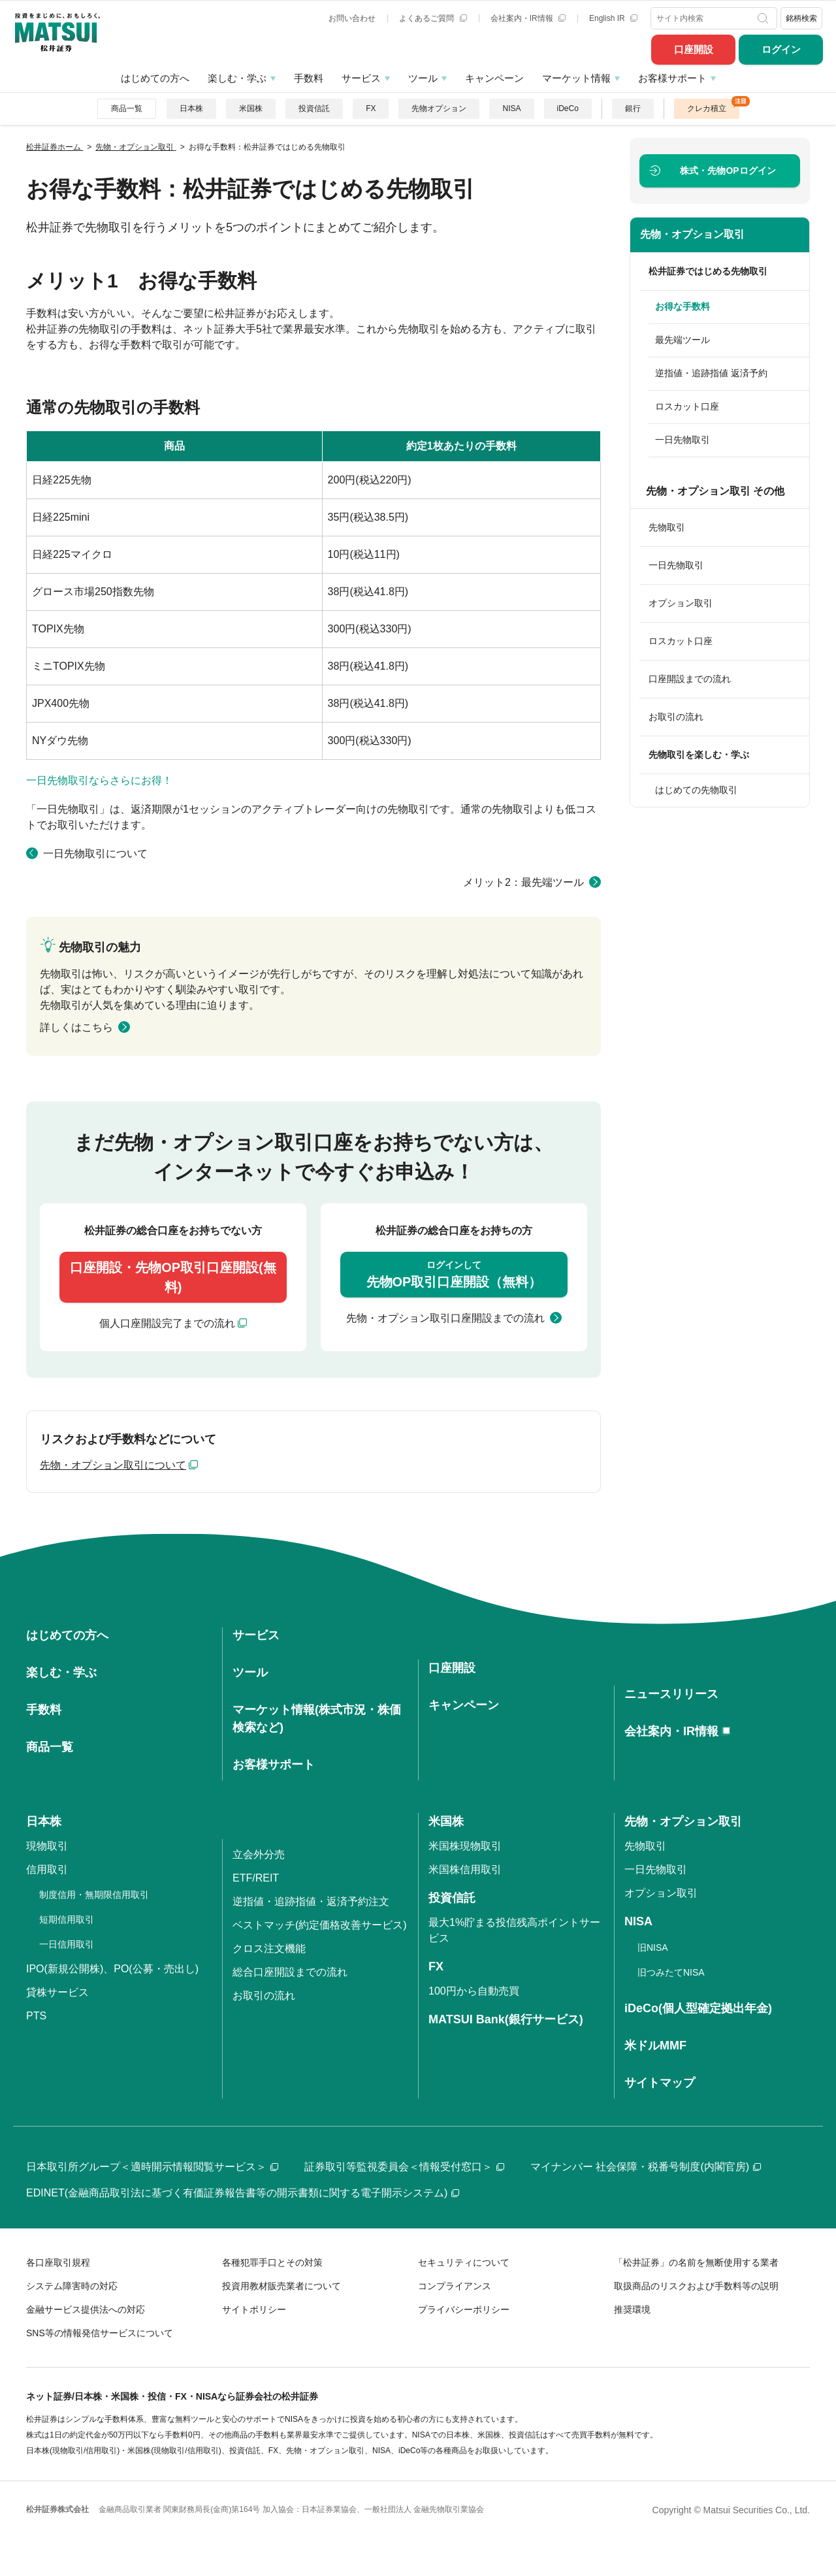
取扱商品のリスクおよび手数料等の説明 (696, 2286)
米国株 (251, 108)
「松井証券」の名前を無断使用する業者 (696, 2262)
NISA (511, 108)
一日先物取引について (95, 853)
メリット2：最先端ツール (523, 882)
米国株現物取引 (465, 1845)
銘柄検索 (801, 18)
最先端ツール (682, 339)
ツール (423, 78)
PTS (36, 2015)
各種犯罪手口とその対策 (272, 2262)
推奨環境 (632, 2309)
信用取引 (47, 1869)
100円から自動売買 (473, 1991)
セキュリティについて (463, 2262)
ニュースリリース (671, 1694)
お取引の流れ (676, 716)
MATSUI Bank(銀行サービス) (505, 2019)
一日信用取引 (66, 1944)
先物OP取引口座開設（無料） (454, 1273)
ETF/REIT (256, 1877)
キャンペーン (494, 78)
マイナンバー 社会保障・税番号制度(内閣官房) (645, 2166)
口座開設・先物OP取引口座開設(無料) (173, 1277)
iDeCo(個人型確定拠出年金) (698, 2008)
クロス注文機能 (269, 1948)
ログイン (781, 49)
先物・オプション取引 (692, 234)
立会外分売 (259, 1854)
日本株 (191, 108)
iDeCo (568, 108)
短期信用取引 (66, 1919)
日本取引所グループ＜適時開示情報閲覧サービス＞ (152, 2166)
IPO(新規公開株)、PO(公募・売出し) (112, 1968)
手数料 (308, 78)
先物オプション (438, 108)
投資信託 (314, 108)
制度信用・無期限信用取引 (94, 1894)
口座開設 (693, 49)
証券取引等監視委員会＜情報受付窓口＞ (404, 2166)
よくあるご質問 (432, 18)
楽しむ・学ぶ (237, 78)
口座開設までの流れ (690, 679)
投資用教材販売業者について (281, 2286)
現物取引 (47, 1845)
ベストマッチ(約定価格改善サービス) (320, 1925)
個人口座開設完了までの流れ (167, 1323)
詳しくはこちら (76, 1027)
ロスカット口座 (687, 406)
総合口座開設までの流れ (290, 1972)
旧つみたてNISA (671, 1972)
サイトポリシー (254, 2309)
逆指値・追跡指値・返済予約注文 (311, 1901)
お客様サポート (672, 78)
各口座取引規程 (58, 2262)
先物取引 (667, 527)
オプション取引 (681, 603)
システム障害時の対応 (72, 2286)
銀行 (633, 108)
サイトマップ (659, 2082)
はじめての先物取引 (696, 790)
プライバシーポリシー (463, 2309)
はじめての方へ (155, 78)
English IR (613, 18)
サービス (361, 78)
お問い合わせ (352, 18)
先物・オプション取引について (113, 1465)
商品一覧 (126, 108)
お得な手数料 (682, 306)
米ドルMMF (655, 2045)
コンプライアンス (454, 2286)
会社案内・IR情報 (528, 18)
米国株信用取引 (465, 1869)
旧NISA (652, 1947)
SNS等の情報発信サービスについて (99, 2333)
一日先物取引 (682, 439)
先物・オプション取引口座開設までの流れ (445, 1318)
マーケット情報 (576, 78)
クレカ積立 (706, 108)
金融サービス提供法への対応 (85, 2309)
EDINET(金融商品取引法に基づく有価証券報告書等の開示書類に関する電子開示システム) (242, 2192)
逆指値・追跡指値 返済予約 (711, 373)
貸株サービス (57, 1992)
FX (371, 108)
